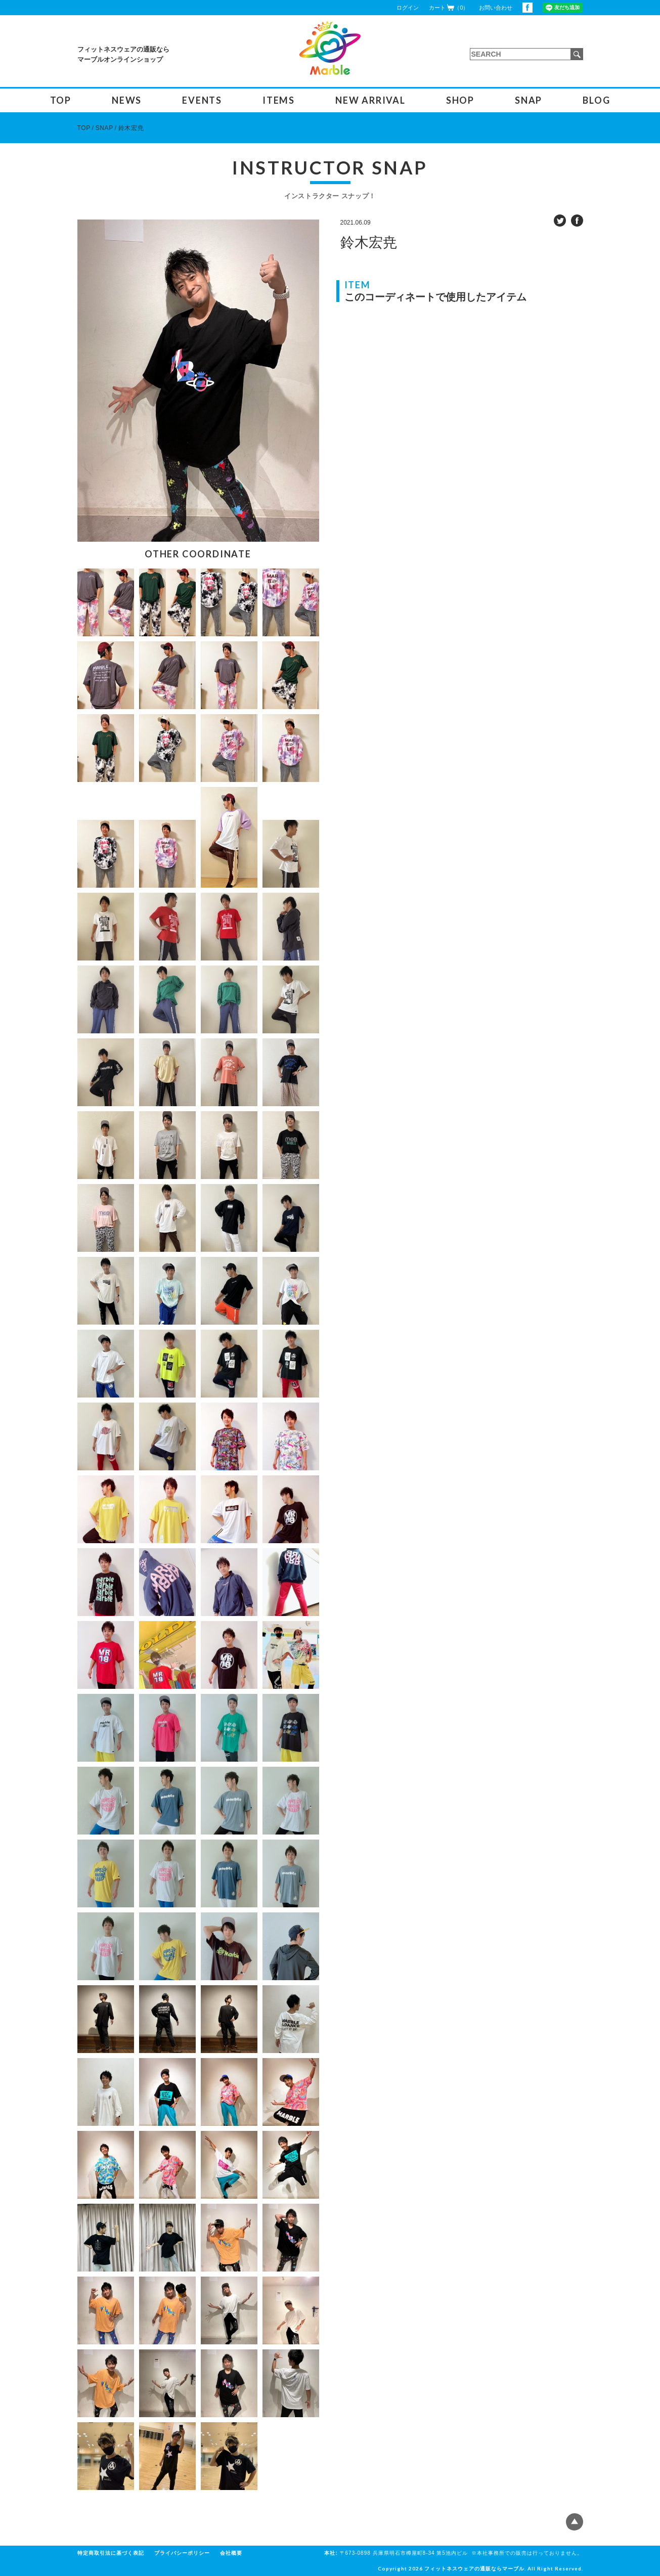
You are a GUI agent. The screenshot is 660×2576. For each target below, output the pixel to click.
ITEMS (278, 100)
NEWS (127, 100)
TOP (60, 100)
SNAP (528, 100)
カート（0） (448, 7)
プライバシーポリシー (182, 2553)
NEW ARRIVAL (370, 100)
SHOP (460, 100)
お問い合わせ (495, 8)
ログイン (408, 8)
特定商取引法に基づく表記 (110, 2553)
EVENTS (202, 100)
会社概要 (231, 2553)
